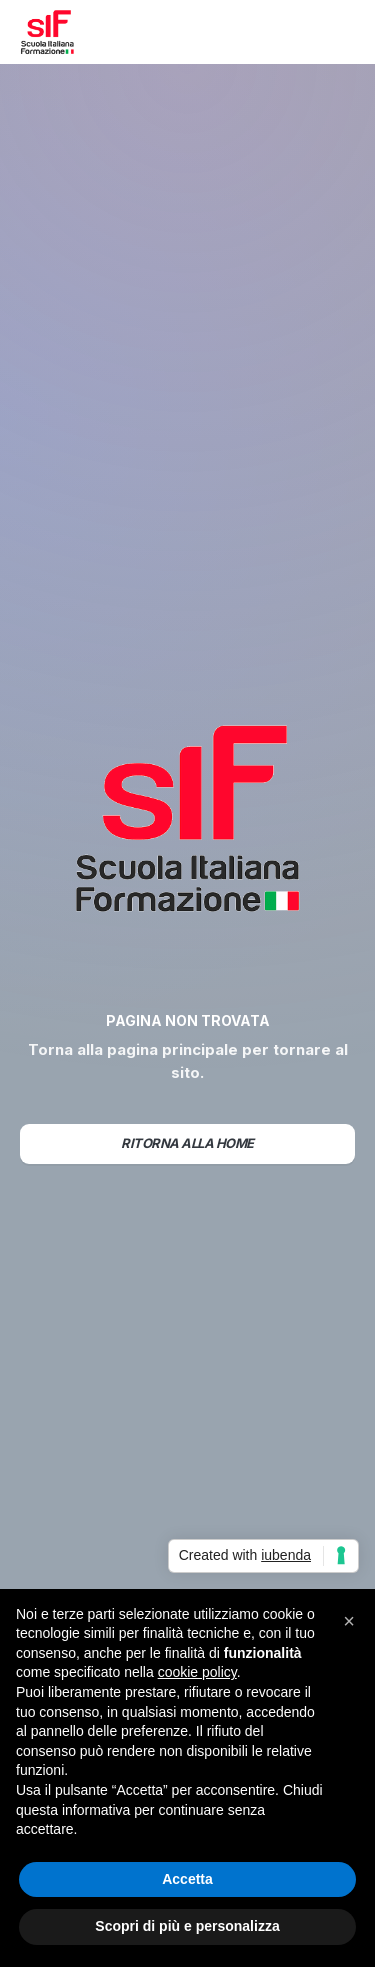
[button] (339, 32)
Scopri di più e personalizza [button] (187, 1926)
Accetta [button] (187, 1879)
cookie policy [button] (197, 1672)
